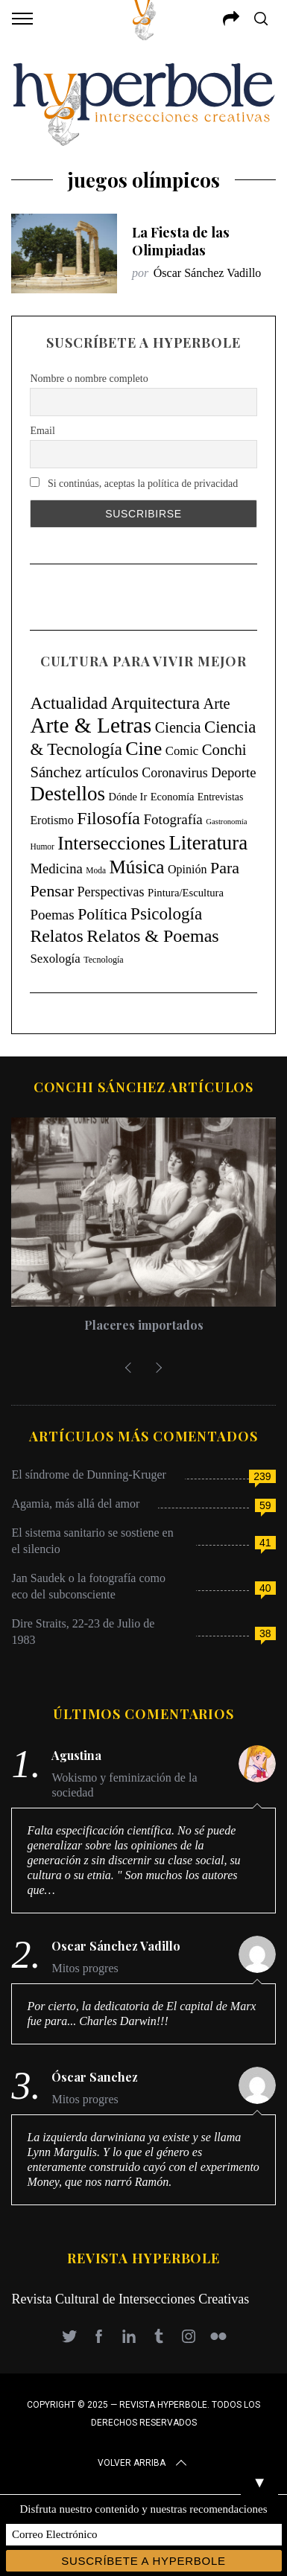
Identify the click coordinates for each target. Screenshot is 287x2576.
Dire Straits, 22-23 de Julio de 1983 (82, 1631)
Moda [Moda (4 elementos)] (96, 870)
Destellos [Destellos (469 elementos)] (67, 793)
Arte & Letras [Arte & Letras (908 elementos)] (90, 725)
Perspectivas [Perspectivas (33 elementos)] (110, 891)
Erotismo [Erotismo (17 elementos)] (51, 820)
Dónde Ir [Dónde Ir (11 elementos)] (127, 797)
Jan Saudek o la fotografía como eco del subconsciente (88, 1586)
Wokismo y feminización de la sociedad (124, 1785)
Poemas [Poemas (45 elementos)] (52, 914)
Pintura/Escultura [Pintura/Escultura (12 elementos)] (186, 893)
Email (42, 430)
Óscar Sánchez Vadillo (208, 273)
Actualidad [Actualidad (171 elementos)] (68, 702)
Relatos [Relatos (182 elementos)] (56, 936)
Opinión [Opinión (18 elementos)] (187, 869)
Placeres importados (144, 1325)
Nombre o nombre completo (89, 378)
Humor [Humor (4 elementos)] (42, 846)
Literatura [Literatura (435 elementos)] (207, 843)
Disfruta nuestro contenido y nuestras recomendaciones (144, 2509)
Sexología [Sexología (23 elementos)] (55, 958)
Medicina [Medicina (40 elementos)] (56, 868)
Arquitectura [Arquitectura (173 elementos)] (155, 702)
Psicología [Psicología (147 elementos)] (166, 913)
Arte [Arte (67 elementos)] (216, 703)
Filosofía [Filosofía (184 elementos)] (108, 818)
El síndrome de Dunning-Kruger (88, 1474)
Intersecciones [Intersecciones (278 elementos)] (111, 842)
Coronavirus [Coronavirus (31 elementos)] (174, 772)
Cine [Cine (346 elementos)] (143, 748)
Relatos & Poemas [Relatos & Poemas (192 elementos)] (152, 936)
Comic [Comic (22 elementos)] (181, 751)
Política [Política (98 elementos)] (102, 914)
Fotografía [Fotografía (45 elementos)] (172, 819)
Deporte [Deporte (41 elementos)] (233, 772)
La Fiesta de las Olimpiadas (181, 241)
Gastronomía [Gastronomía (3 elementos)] (226, 821)
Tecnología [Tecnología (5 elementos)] (103, 959)
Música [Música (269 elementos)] (137, 867)
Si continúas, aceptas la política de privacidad (134, 483)
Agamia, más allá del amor (75, 1503)
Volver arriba (143, 2463)
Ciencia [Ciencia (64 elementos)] (178, 727)
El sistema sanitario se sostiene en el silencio (92, 1540)
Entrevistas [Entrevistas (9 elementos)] (220, 797)
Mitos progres (84, 1968)
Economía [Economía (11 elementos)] (173, 797)
